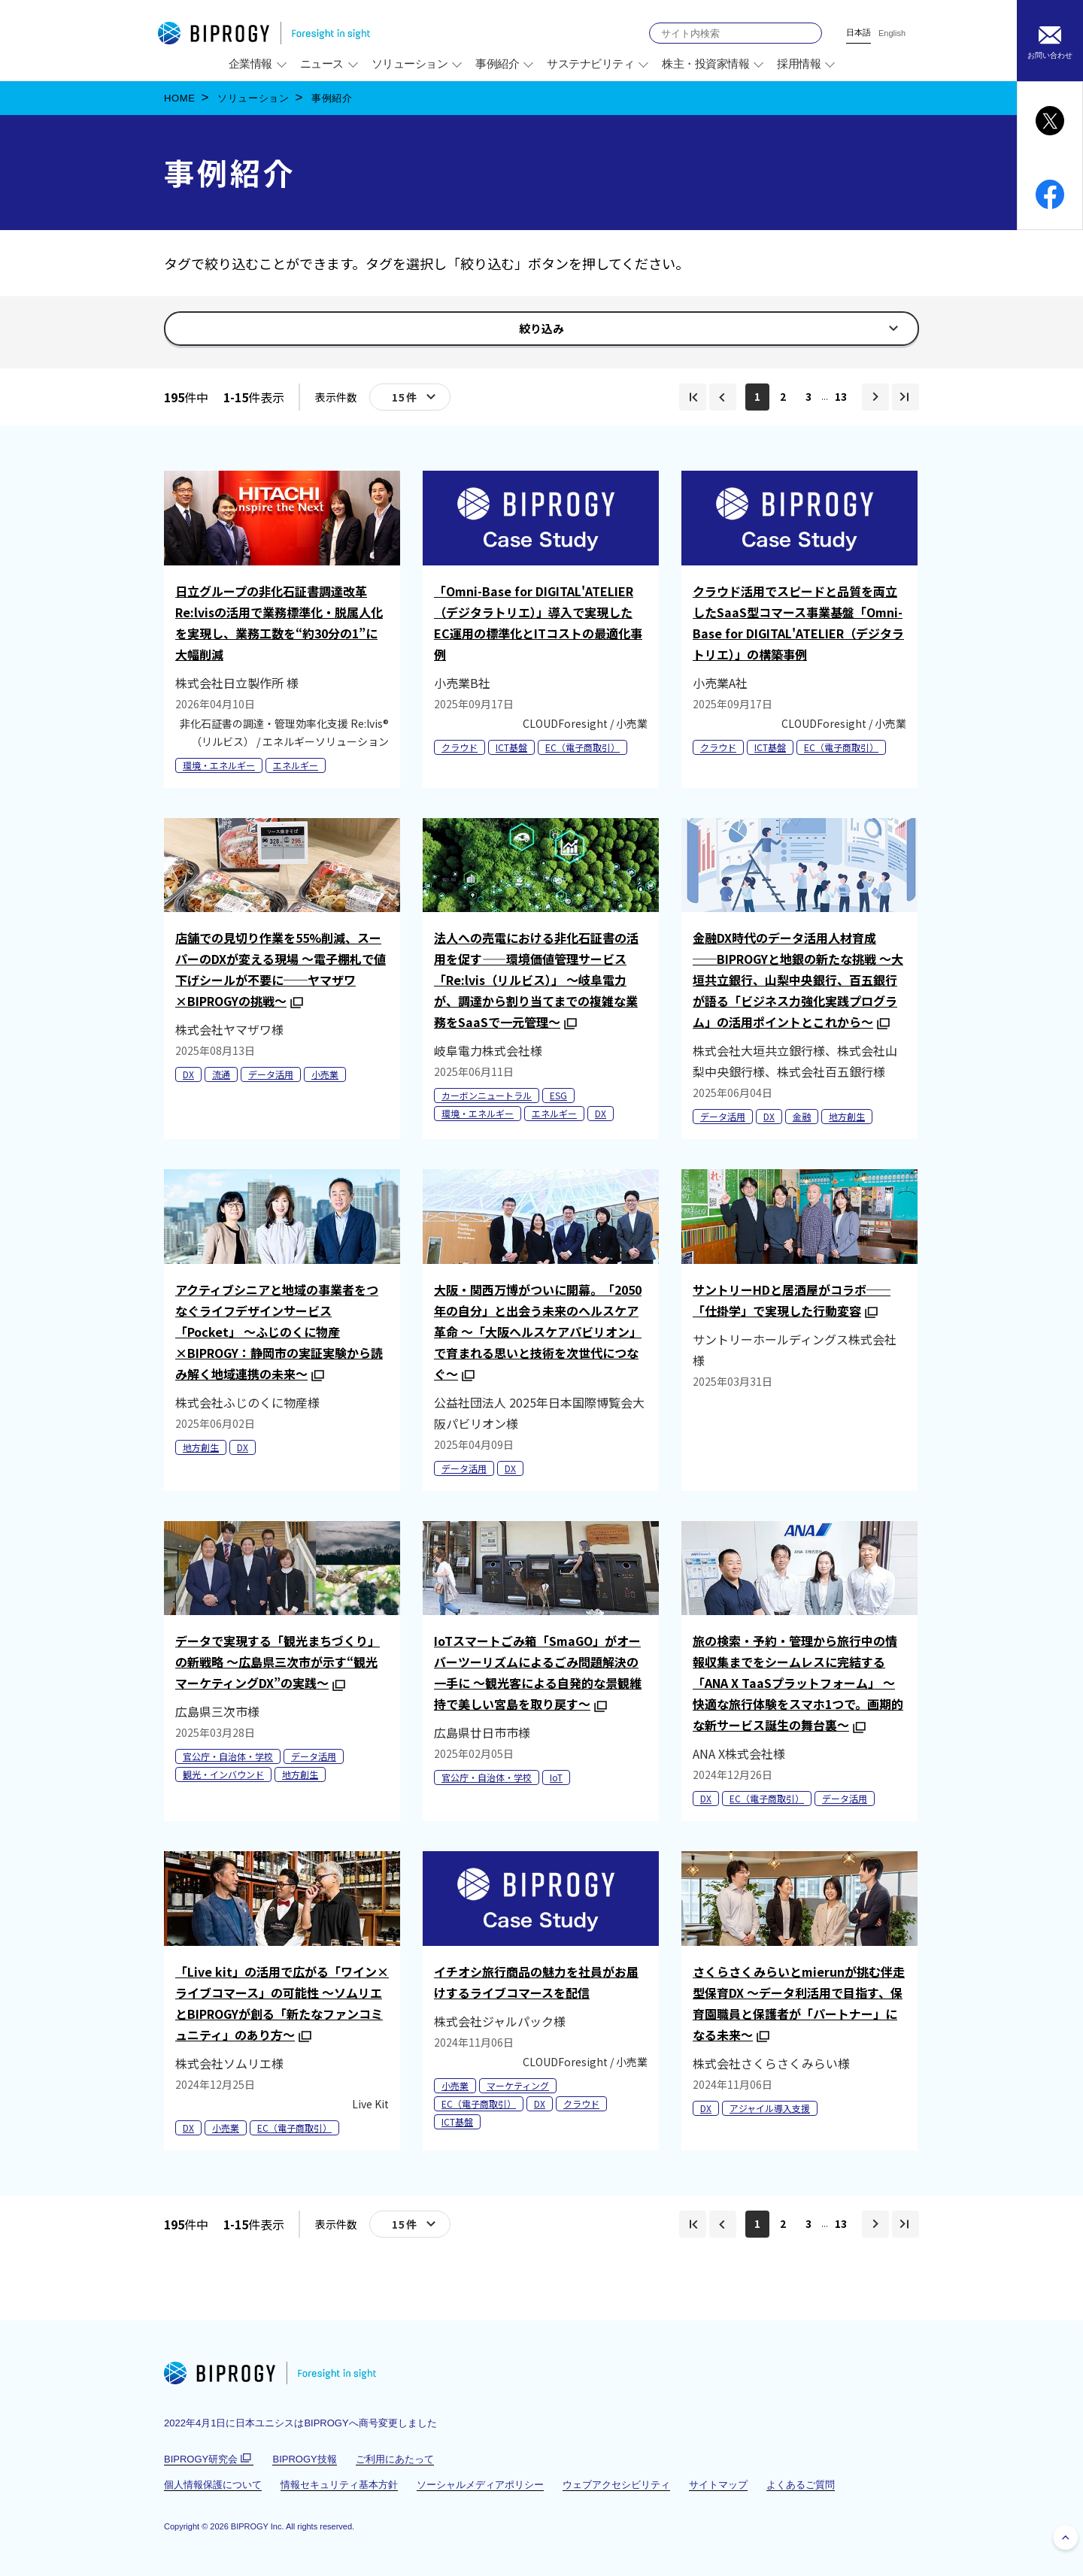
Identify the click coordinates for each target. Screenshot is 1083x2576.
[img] (692, 397)
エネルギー (295, 765)
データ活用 (270, 1074)
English (892, 33)
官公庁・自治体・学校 (228, 1756)
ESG (558, 1095)
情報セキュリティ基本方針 (339, 2484)
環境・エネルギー (219, 765)
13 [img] (841, 396)
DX (188, 1074)
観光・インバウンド (223, 1774)
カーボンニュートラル (486, 1095)
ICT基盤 (511, 747)
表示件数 (336, 397)
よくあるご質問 (800, 2484)
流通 (221, 1074)
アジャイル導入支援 (770, 2108)
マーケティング (518, 2085)
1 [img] (757, 396)
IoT (556, 1777)
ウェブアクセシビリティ (616, 2484)
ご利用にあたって (395, 2459)
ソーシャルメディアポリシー (480, 2484)
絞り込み (547, 332)
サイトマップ (718, 2484)
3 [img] (808, 396)
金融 (802, 1116)
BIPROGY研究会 (208, 2459)
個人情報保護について (213, 2484)
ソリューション (253, 98)
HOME (180, 98)
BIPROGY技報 (304, 2459)
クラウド (459, 747)
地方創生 (847, 1116)
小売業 (324, 1074)
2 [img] (783, 396)
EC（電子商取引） (582, 747)
